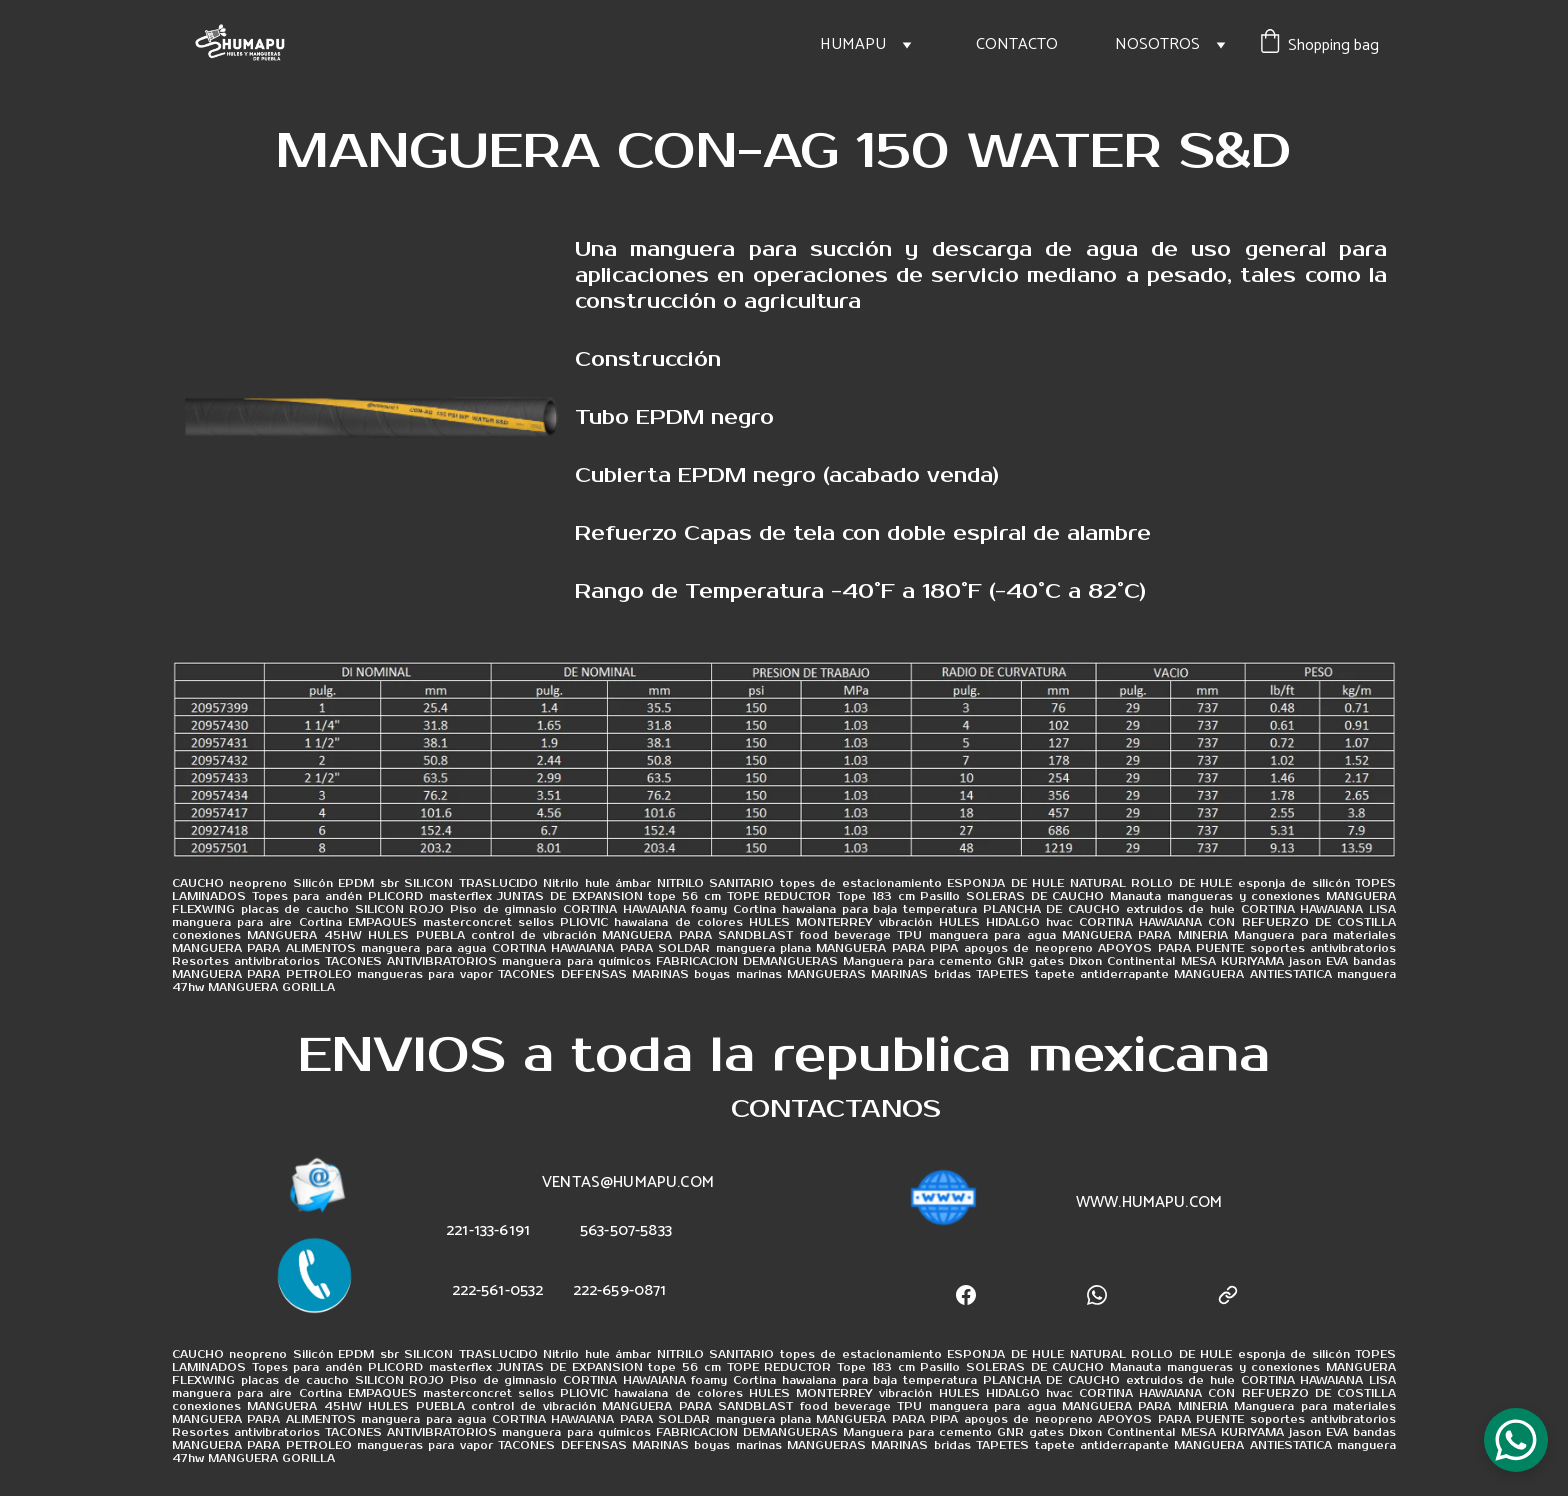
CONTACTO (1017, 44)
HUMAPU (853, 44)
